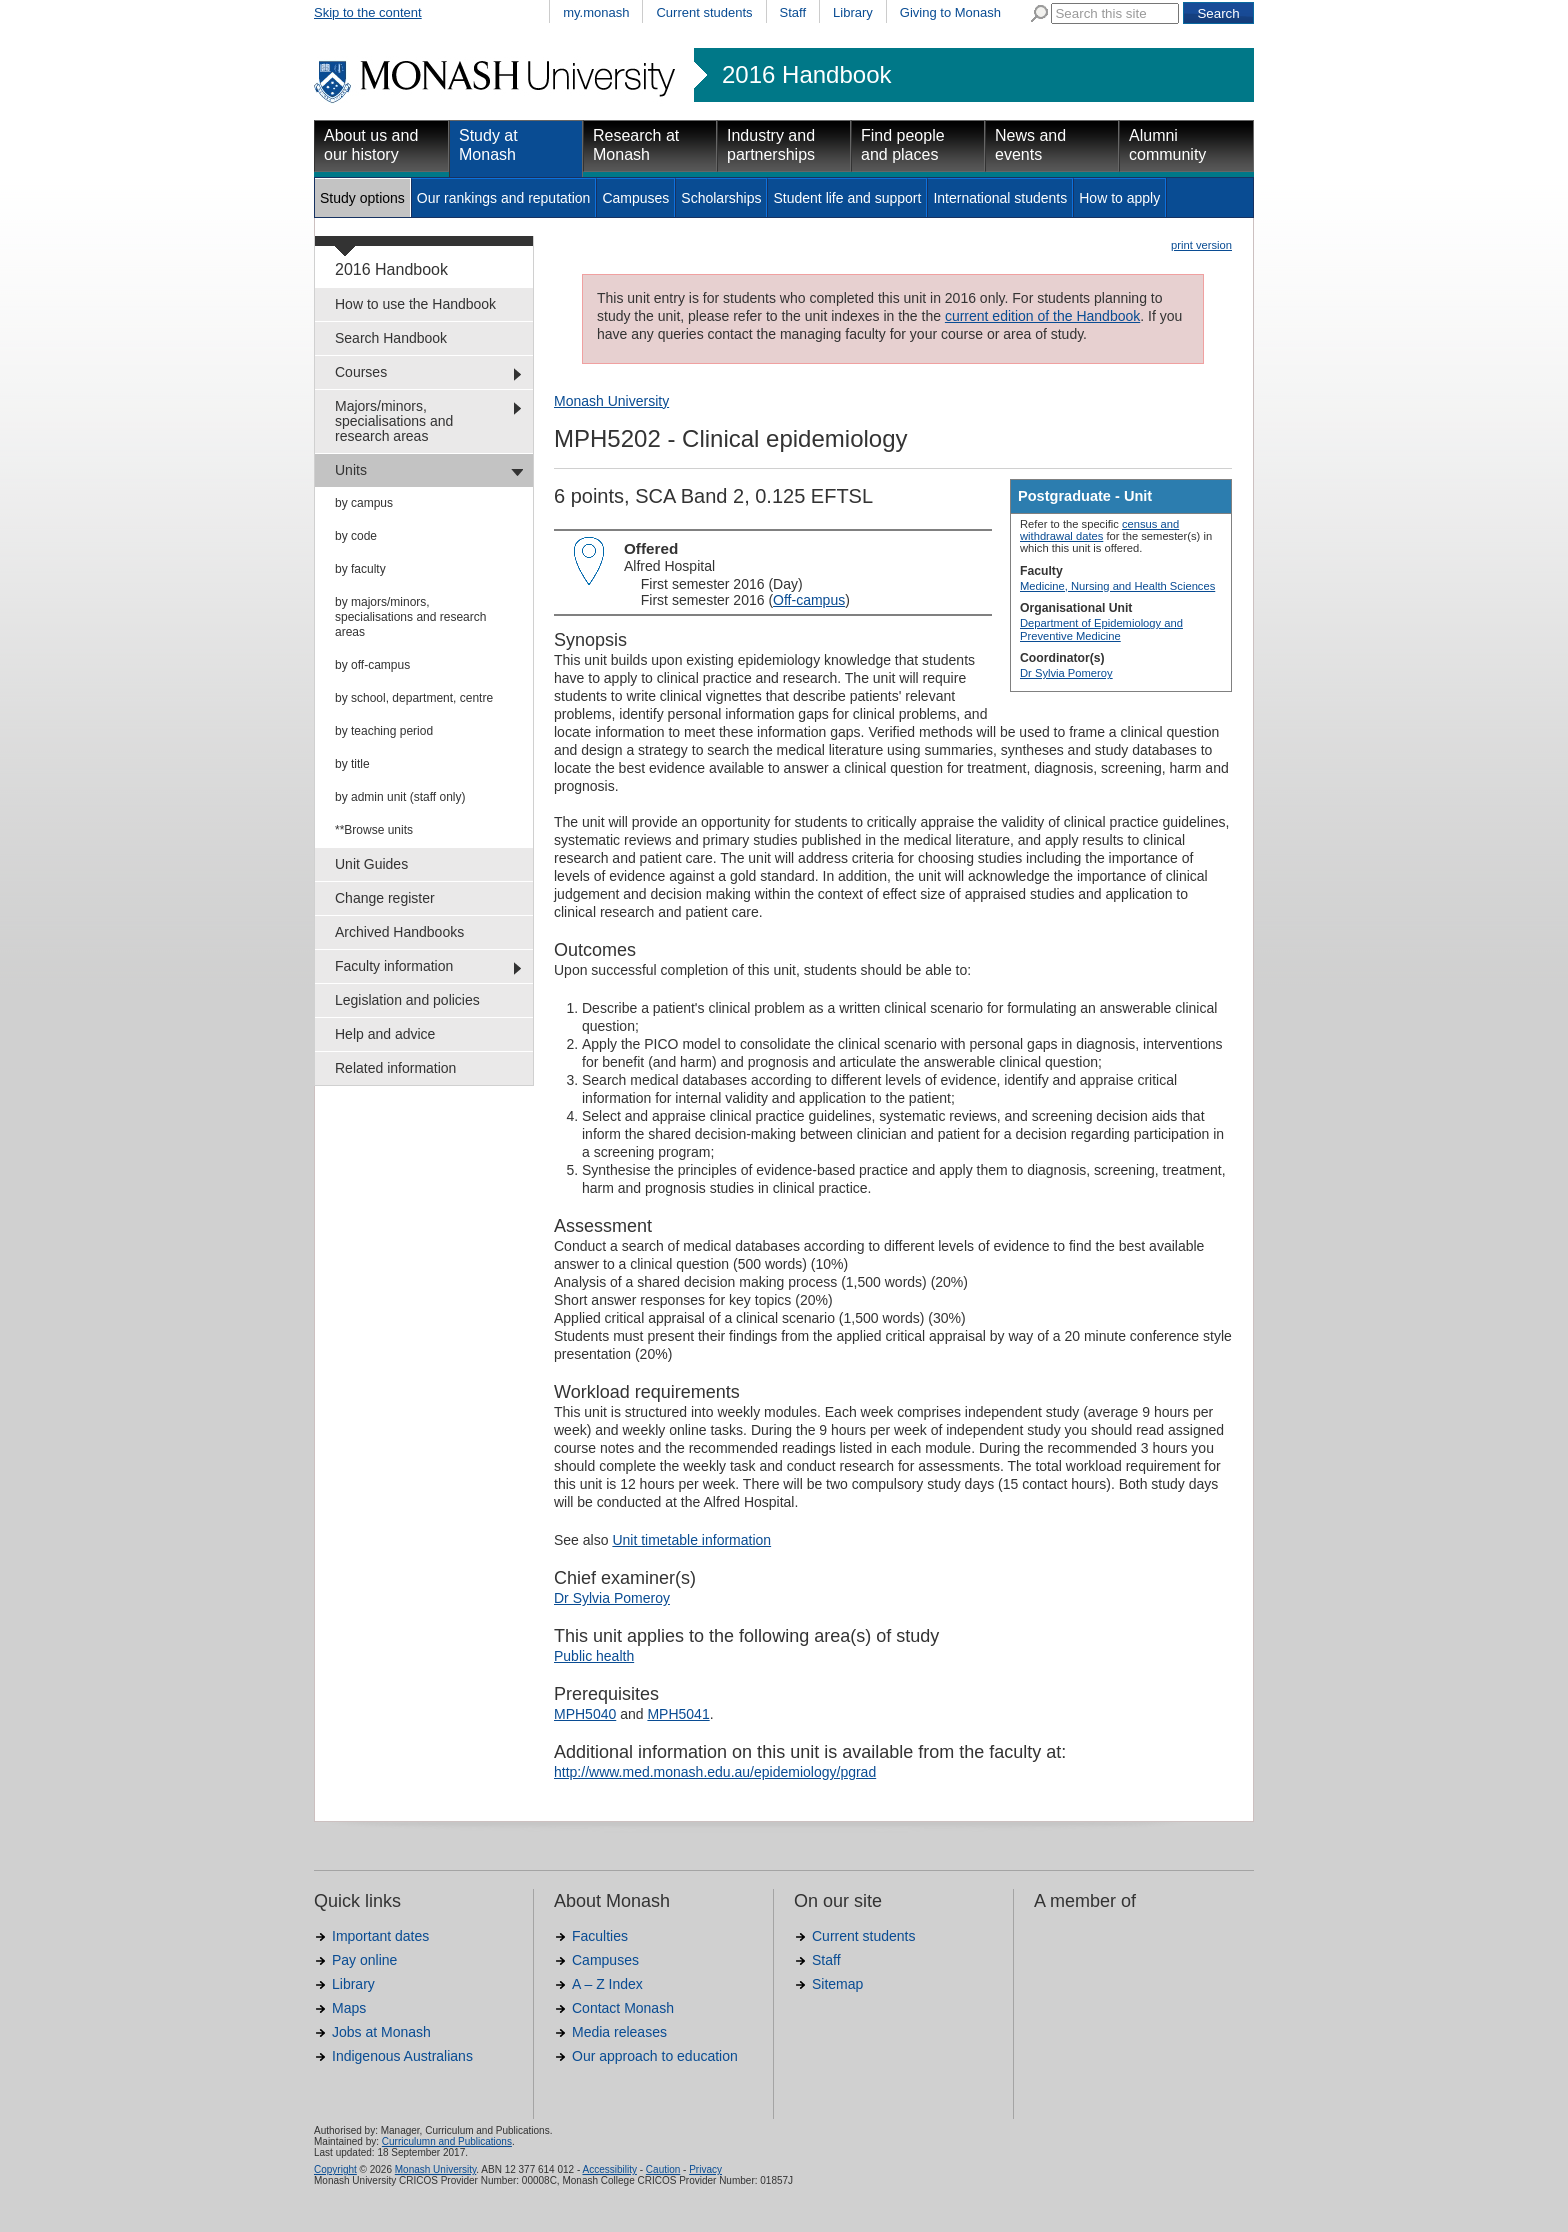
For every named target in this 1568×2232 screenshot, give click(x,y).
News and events (1030, 145)
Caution (663, 2169)
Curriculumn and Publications (447, 2141)
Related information (395, 1068)
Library (853, 12)
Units (351, 470)
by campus (364, 503)
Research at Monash (636, 145)
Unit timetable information (691, 1540)
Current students (704, 12)
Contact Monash (623, 2008)
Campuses (635, 198)
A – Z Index (607, 1984)
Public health (594, 1656)
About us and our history (371, 145)
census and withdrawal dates (1099, 530)
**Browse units (374, 830)
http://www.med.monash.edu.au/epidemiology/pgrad (715, 1772)
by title (352, 764)
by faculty (360, 569)
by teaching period (384, 731)
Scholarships (721, 198)
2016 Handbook (806, 75)
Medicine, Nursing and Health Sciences (1117, 586)
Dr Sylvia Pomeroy (1066, 673)
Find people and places (903, 145)
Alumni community (1167, 145)
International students (1000, 198)
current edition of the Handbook (1042, 316)
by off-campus (372, 665)
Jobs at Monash (381, 2032)
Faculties (600, 1936)
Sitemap (837, 1984)
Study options (362, 198)
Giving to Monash (950, 12)
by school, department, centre (414, 698)
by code (356, 536)
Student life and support (847, 198)
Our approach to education (655, 2056)
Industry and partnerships (771, 145)
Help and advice (385, 1034)
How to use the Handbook (415, 304)
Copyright (335, 2169)
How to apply (1119, 198)
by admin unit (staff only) (400, 797)
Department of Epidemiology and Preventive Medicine (1101, 629)
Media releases (619, 2032)
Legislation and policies (407, 1000)
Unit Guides (371, 864)
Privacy (705, 2169)
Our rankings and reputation (504, 198)
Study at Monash (488, 145)
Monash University (611, 401)
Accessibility (609, 2169)
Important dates (380, 1936)
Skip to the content (368, 12)
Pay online (364, 1960)
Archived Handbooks (399, 932)
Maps (349, 2008)
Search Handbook (391, 338)
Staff (793, 12)
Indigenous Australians (402, 2056)
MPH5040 (585, 1714)
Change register (385, 898)
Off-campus (809, 600)
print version (1201, 245)
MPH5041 (678, 1714)
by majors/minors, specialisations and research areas (410, 617)
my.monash (596, 12)
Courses (361, 372)
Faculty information (394, 966)
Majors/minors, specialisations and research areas (394, 421)
